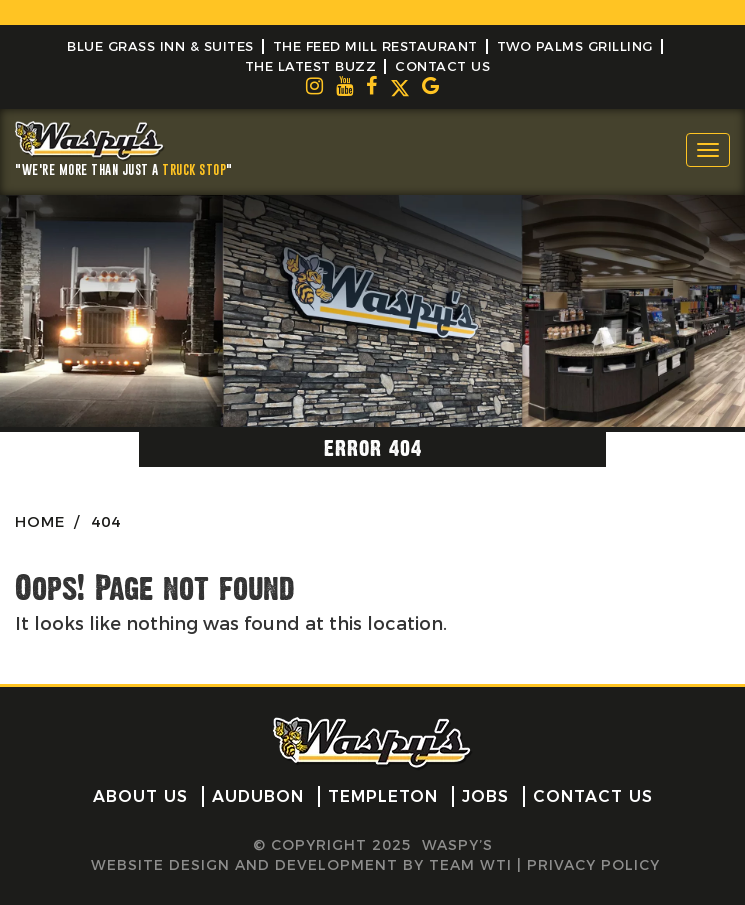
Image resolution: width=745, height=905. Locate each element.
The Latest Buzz (311, 66)
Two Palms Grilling (575, 46)
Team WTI (470, 865)
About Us (140, 796)
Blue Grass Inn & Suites (160, 46)
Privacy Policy (593, 865)
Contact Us (442, 66)
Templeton (383, 796)
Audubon (258, 796)
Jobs (485, 796)
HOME (40, 521)
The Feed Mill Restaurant (375, 46)
